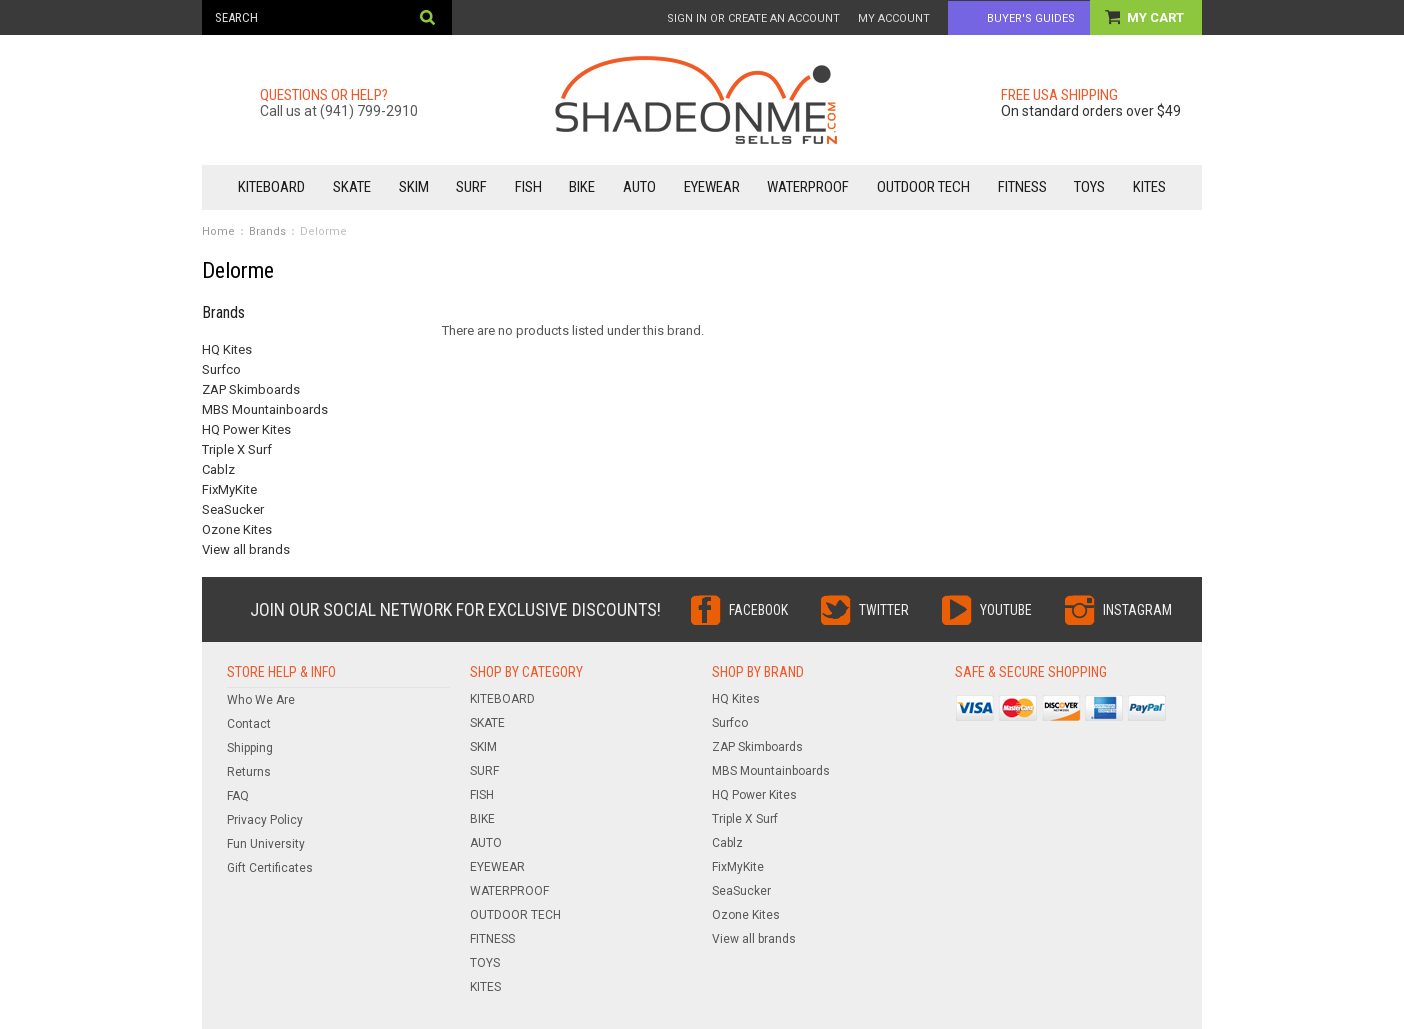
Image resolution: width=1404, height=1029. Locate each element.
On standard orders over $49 (1091, 111)
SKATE (352, 187)
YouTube (1006, 610)
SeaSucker (233, 509)
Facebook (758, 610)
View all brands (246, 549)
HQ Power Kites (246, 429)
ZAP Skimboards (251, 389)
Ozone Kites (237, 529)
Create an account (784, 18)
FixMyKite (229, 489)
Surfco (221, 369)
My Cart (1157, 17)
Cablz (218, 469)
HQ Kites (227, 349)
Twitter (884, 610)
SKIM (414, 187)
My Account (894, 18)
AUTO (639, 187)
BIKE (582, 187)
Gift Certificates (270, 868)
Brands (267, 231)
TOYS (1089, 187)
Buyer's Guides (1031, 18)
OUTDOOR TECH (923, 187)
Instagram (1137, 610)
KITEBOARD (271, 187)
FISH (528, 187)
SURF (471, 187)
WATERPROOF (808, 187)
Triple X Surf (237, 449)
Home (218, 231)
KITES (1149, 187)
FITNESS (1022, 187)
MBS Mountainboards (265, 409)
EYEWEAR (712, 187)
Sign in (687, 18)
